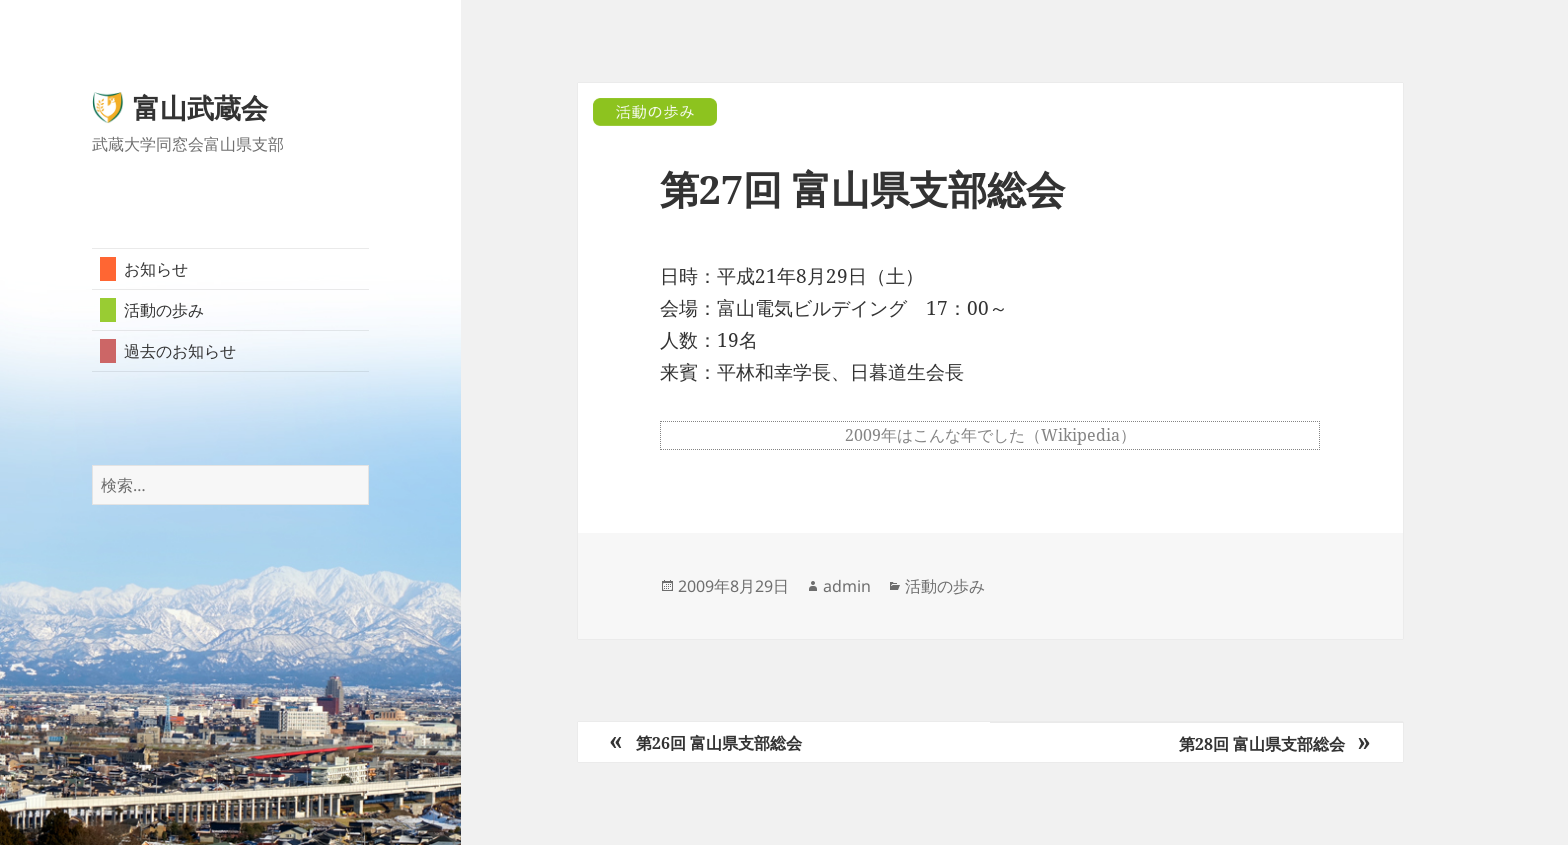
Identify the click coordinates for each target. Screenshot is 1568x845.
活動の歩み (164, 310)
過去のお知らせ (180, 351)
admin (847, 586)
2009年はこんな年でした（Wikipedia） (990, 435)
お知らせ (156, 269)
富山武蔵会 (200, 107)
